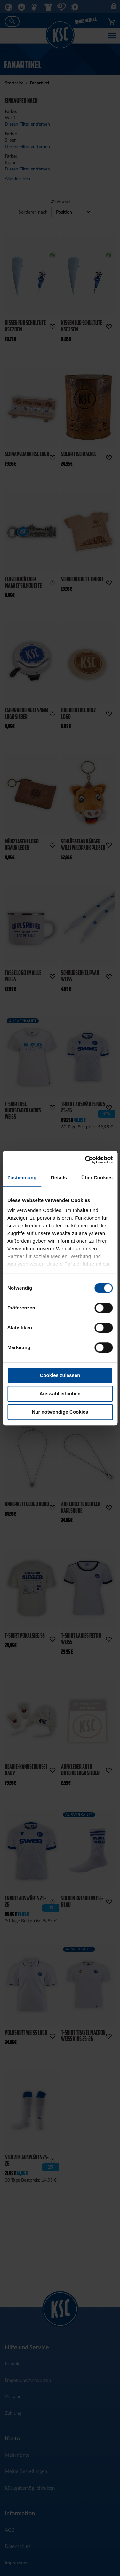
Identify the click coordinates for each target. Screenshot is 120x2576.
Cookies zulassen (60, 1375)
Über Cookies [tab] (97, 1177)
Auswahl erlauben (59, 1393)
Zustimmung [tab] (21, 1177)
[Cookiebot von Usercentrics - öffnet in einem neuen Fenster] (85, 1160)
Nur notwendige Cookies (60, 1412)
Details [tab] (59, 1177)
